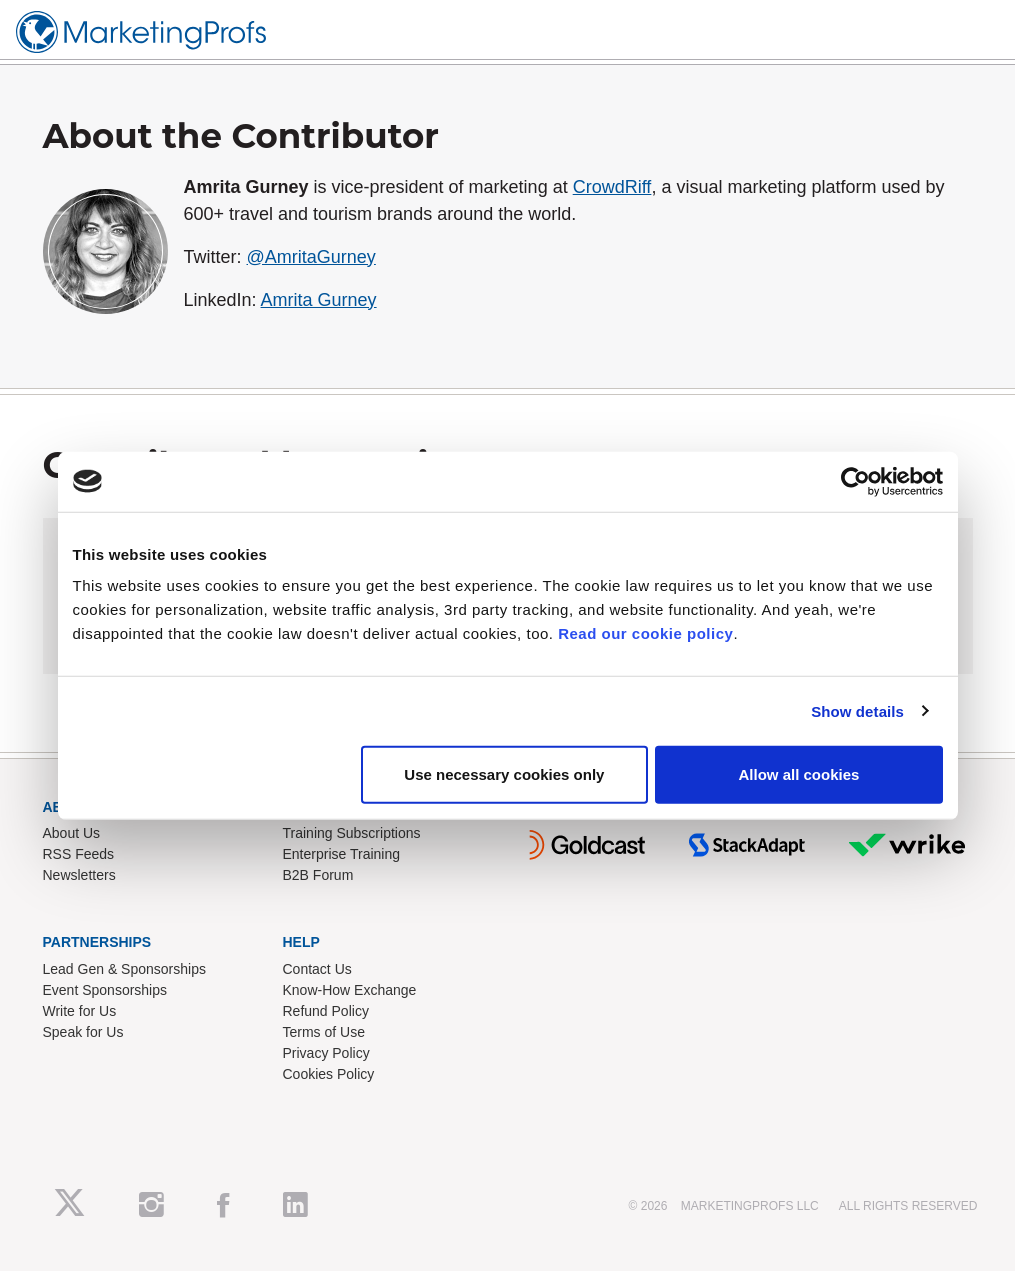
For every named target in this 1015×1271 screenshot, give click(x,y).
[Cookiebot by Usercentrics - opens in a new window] (855, 481)
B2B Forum (318, 875)
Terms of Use (324, 1032)
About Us (72, 833)
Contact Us (317, 969)
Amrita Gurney (319, 300)
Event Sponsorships (105, 990)
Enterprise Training (342, 854)
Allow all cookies (799, 774)
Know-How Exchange (350, 990)
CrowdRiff (612, 187)
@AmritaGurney (311, 257)
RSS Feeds (79, 854)
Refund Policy (326, 1011)
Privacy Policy (326, 1053)
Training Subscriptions (352, 833)
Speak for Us (83, 1032)
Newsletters (79, 875)
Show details (857, 710)
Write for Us (80, 1011)
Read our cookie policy (645, 633)
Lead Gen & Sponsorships (124, 969)
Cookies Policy (329, 1074)
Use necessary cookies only (504, 774)
